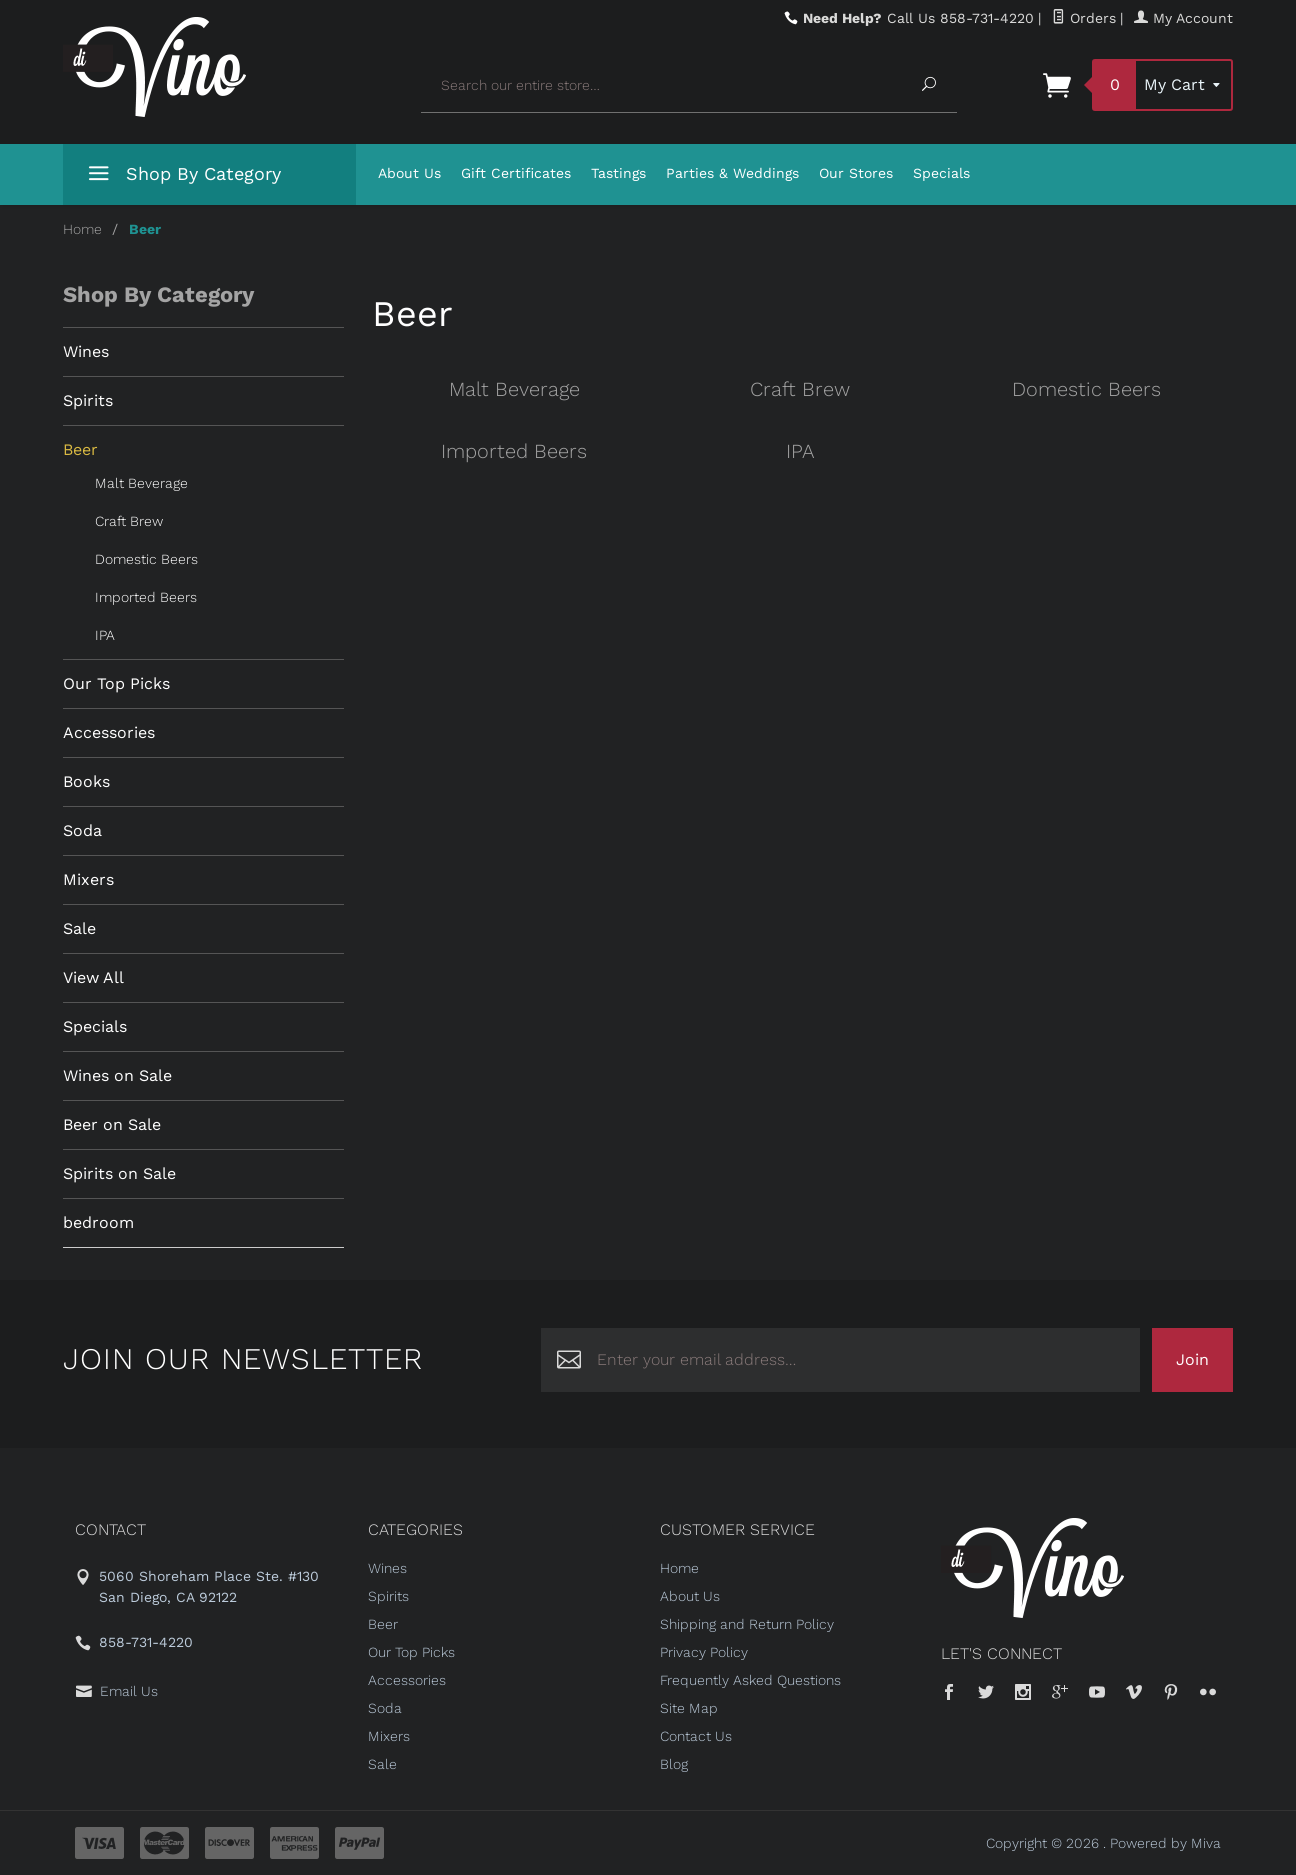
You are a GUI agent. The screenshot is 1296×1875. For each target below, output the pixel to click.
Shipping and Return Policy (747, 1624)
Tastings (618, 173)
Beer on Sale (112, 1124)
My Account (1183, 18)
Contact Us (696, 1736)
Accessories (109, 732)
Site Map (689, 1708)
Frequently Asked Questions (750, 1680)
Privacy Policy (704, 1652)
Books (86, 781)
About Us (409, 173)
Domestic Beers (1086, 389)
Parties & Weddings (732, 173)
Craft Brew (800, 389)
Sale (79, 928)
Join (1192, 1359)
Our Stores (856, 173)
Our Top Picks (116, 683)
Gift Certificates (516, 173)
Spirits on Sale (119, 1173)
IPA (800, 451)
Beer (80, 449)
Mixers (88, 879)
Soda (82, 830)
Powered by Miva (1165, 1843)
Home (82, 229)
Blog (674, 1764)
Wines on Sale (117, 1075)
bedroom (98, 1222)
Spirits (88, 400)
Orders (1084, 18)
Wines (86, 351)
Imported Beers (514, 451)
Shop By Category (182, 177)
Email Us (129, 1691)
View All (93, 977)
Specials (941, 173)
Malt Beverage (514, 389)
